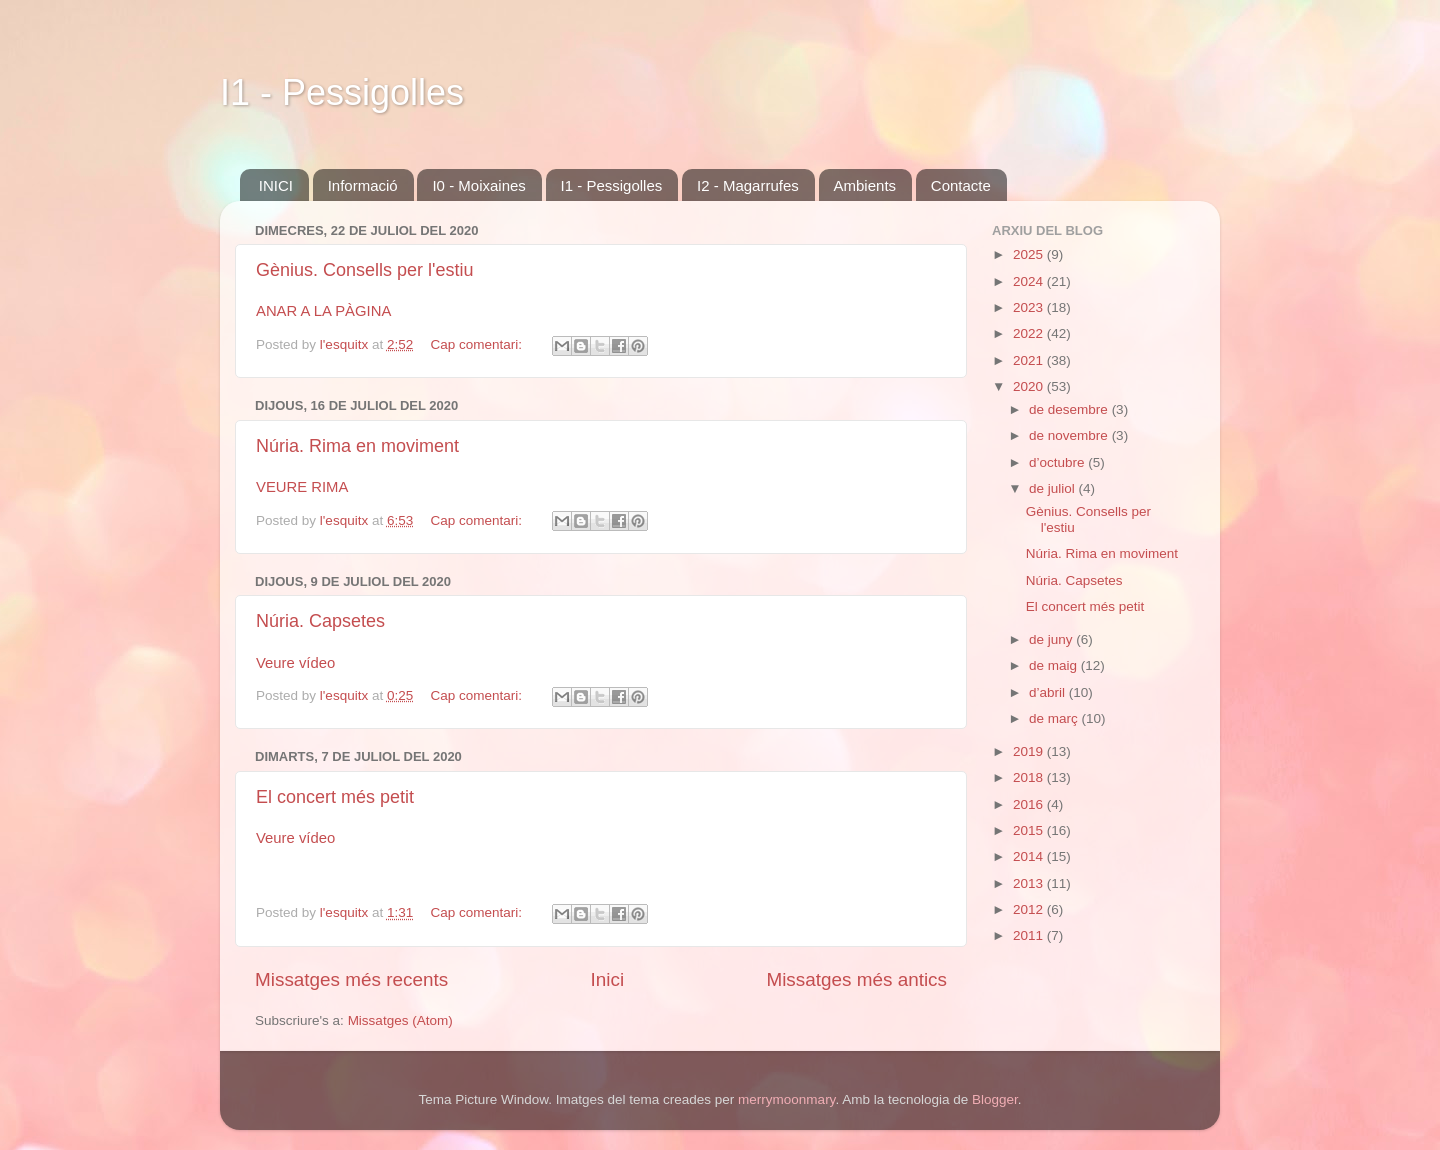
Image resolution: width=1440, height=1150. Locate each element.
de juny (1052, 639)
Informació (363, 185)
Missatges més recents (351, 979)
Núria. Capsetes (320, 621)
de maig (1055, 665)
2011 (1030, 935)
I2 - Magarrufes (748, 185)
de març (1055, 718)
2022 (1030, 333)
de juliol (1054, 488)
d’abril (1049, 692)
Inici (608, 979)
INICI (276, 185)
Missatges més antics (856, 979)
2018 (1030, 777)
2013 (1030, 883)
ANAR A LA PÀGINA (323, 311)
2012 (1030, 909)
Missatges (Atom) (400, 1020)
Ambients (865, 185)
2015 (1030, 830)
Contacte (961, 185)
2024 (1030, 281)
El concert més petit (335, 797)
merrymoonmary (786, 1099)
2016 (1030, 804)
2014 (1030, 856)
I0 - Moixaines (478, 185)
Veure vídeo (295, 663)
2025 (1030, 254)
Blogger (995, 1099)
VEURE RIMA (302, 487)
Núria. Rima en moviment (357, 446)
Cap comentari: (477, 344)
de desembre (1070, 409)
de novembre (1070, 435)
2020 (1030, 386)
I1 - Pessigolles (342, 92)
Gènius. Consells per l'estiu (365, 270)
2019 (1030, 751)
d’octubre (1058, 462)
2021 (1030, 360)
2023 (1030, 307)
